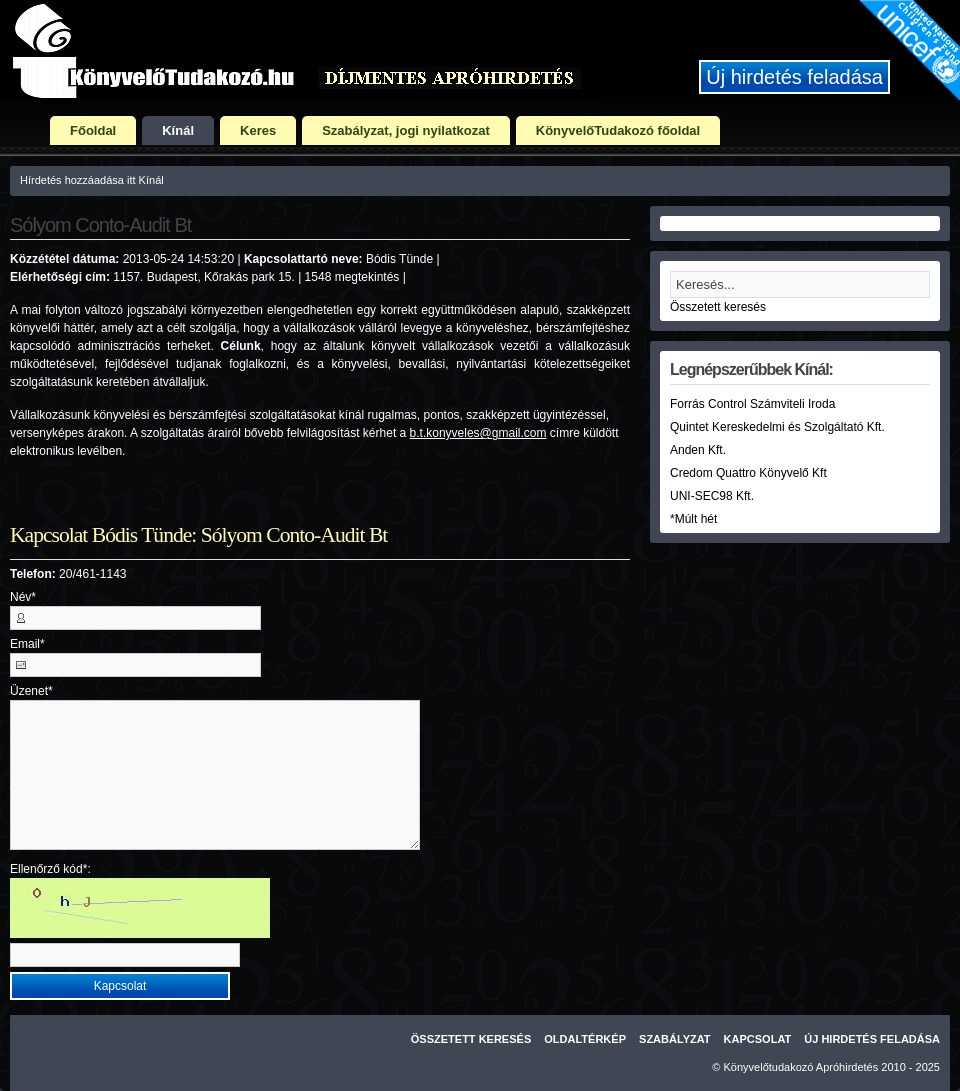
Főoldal (93, 130)
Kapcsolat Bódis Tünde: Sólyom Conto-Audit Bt (198, 535)
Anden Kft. (698, 450)
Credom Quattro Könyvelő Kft (748, 473)
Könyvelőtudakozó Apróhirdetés (801, 1067)
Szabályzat (675, 1039)
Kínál (178, 130)
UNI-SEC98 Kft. (712, 496)
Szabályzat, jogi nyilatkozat (406, 130)
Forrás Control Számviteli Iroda (752, 404)
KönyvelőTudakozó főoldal (618, 130)
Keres (258, 130)
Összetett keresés (718, 307)
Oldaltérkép (585, 1039)
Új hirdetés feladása (794, 77)
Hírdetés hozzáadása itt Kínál (92, 180)
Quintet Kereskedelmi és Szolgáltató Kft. (777, 427)
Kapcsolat (758, 1039)
